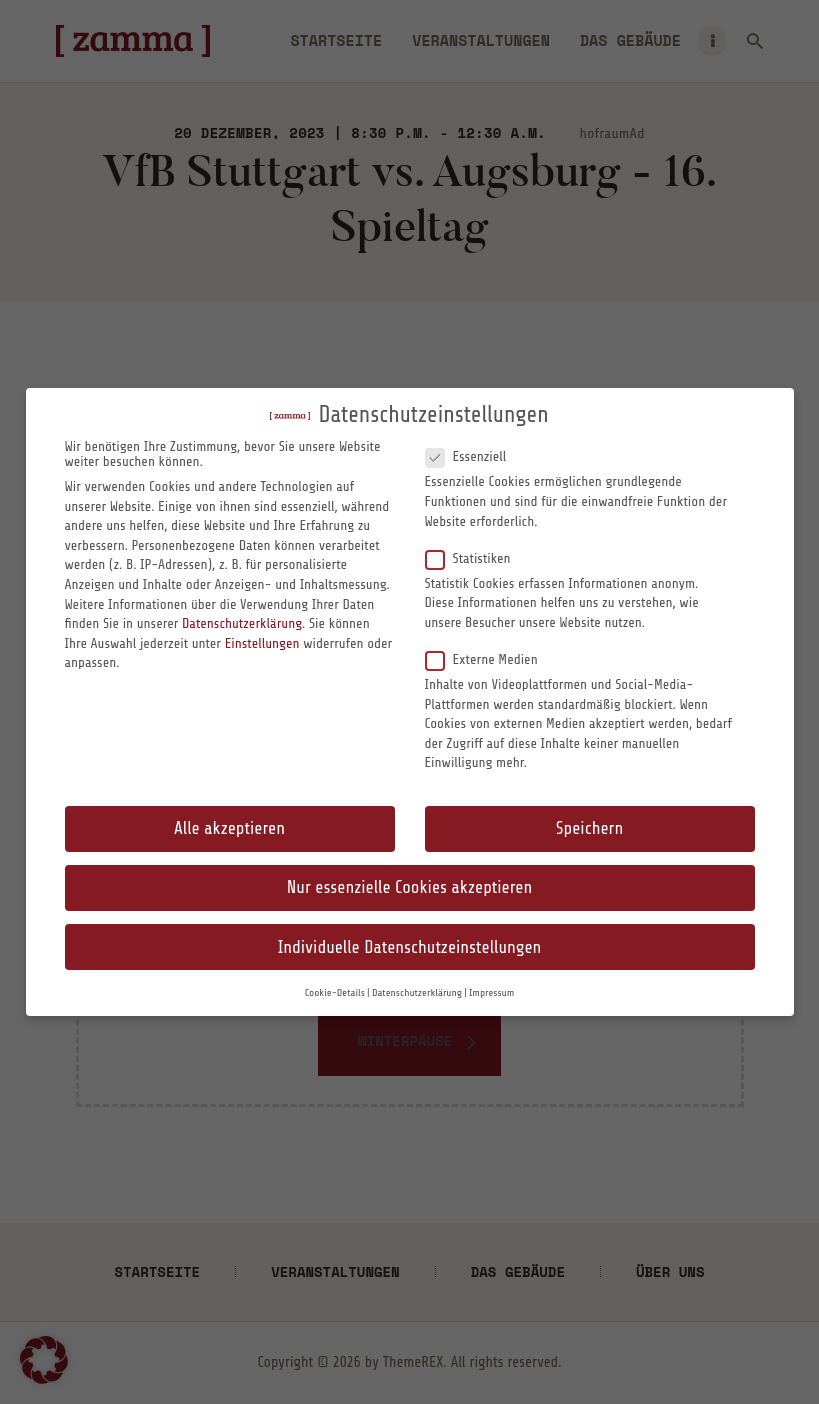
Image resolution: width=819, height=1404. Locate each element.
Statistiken (476, 558)
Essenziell (474, 456)
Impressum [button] (491, 993)
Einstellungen (262, 643)
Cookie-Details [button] (335, 993)
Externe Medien (490, 659)
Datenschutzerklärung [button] (417, 993)
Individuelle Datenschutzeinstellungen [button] (410, 947)
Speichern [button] (589, 828)
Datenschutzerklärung (242, 623)
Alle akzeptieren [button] (229, 828)
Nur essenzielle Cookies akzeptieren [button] (409, 887)
